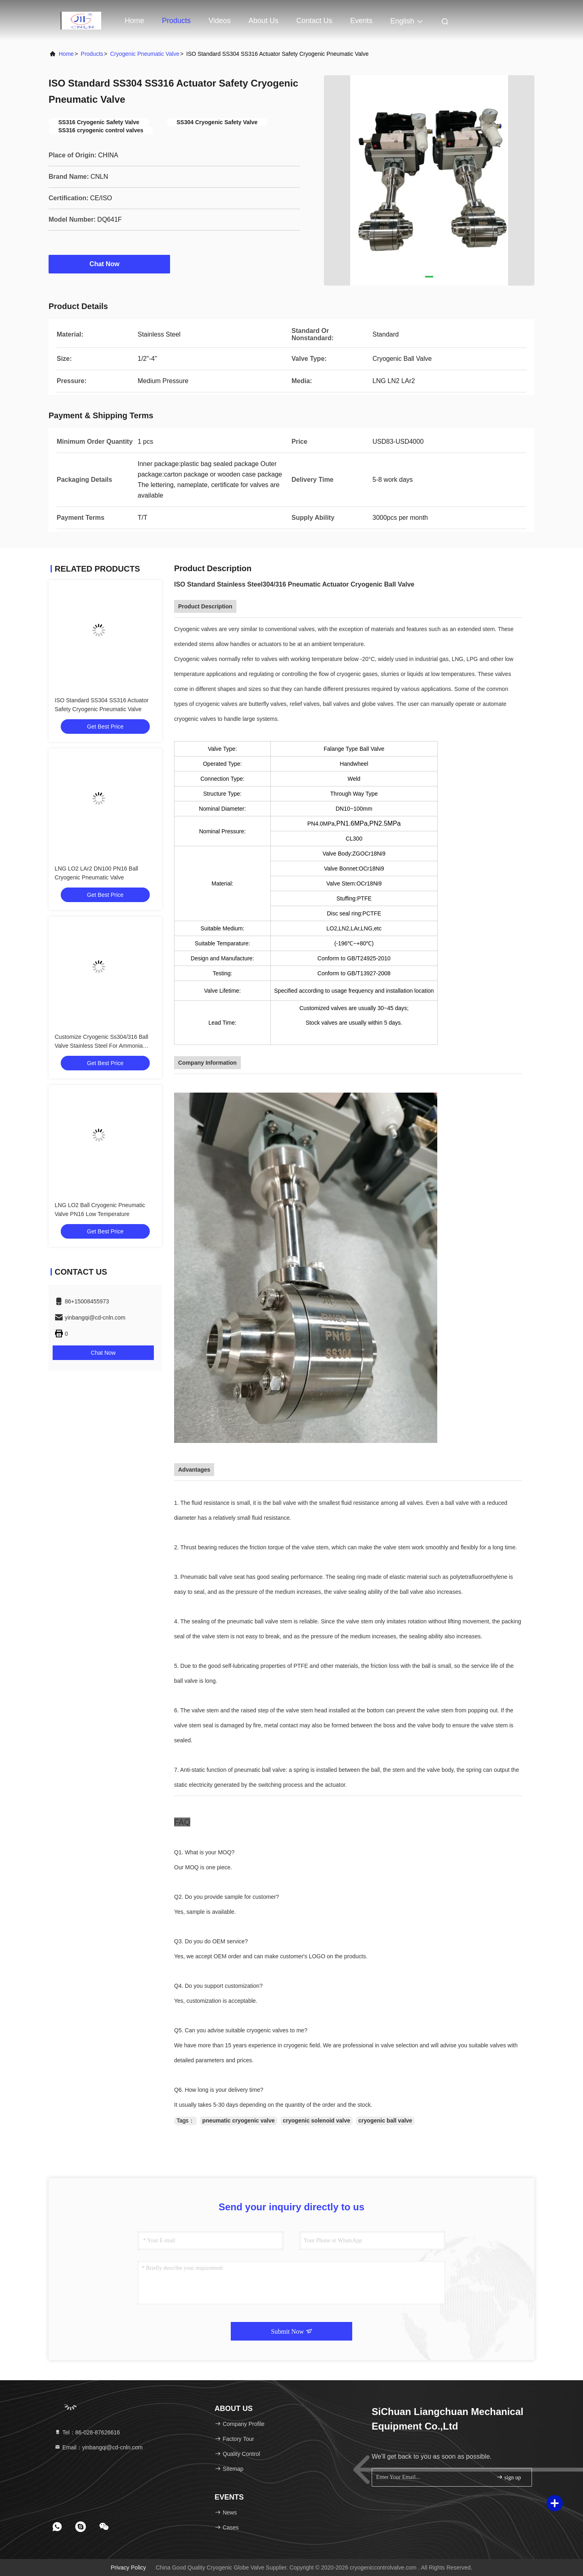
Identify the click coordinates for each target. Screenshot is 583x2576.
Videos (220, 21)
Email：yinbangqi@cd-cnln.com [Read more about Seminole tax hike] (98, 2447)
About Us (264, 21)
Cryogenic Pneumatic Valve (144, 54)
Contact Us (314, 21)
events (361, 21)
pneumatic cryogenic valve (238, 2120)
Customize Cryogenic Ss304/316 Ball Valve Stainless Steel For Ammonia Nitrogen (101, 1046)
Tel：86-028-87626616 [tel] (87, 2432)
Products (176, 21)
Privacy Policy (128, 2567)
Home (134, 21)
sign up (508, 2477)
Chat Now (109, 264)
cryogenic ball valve (385, 2120)
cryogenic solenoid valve (317, 2120)
